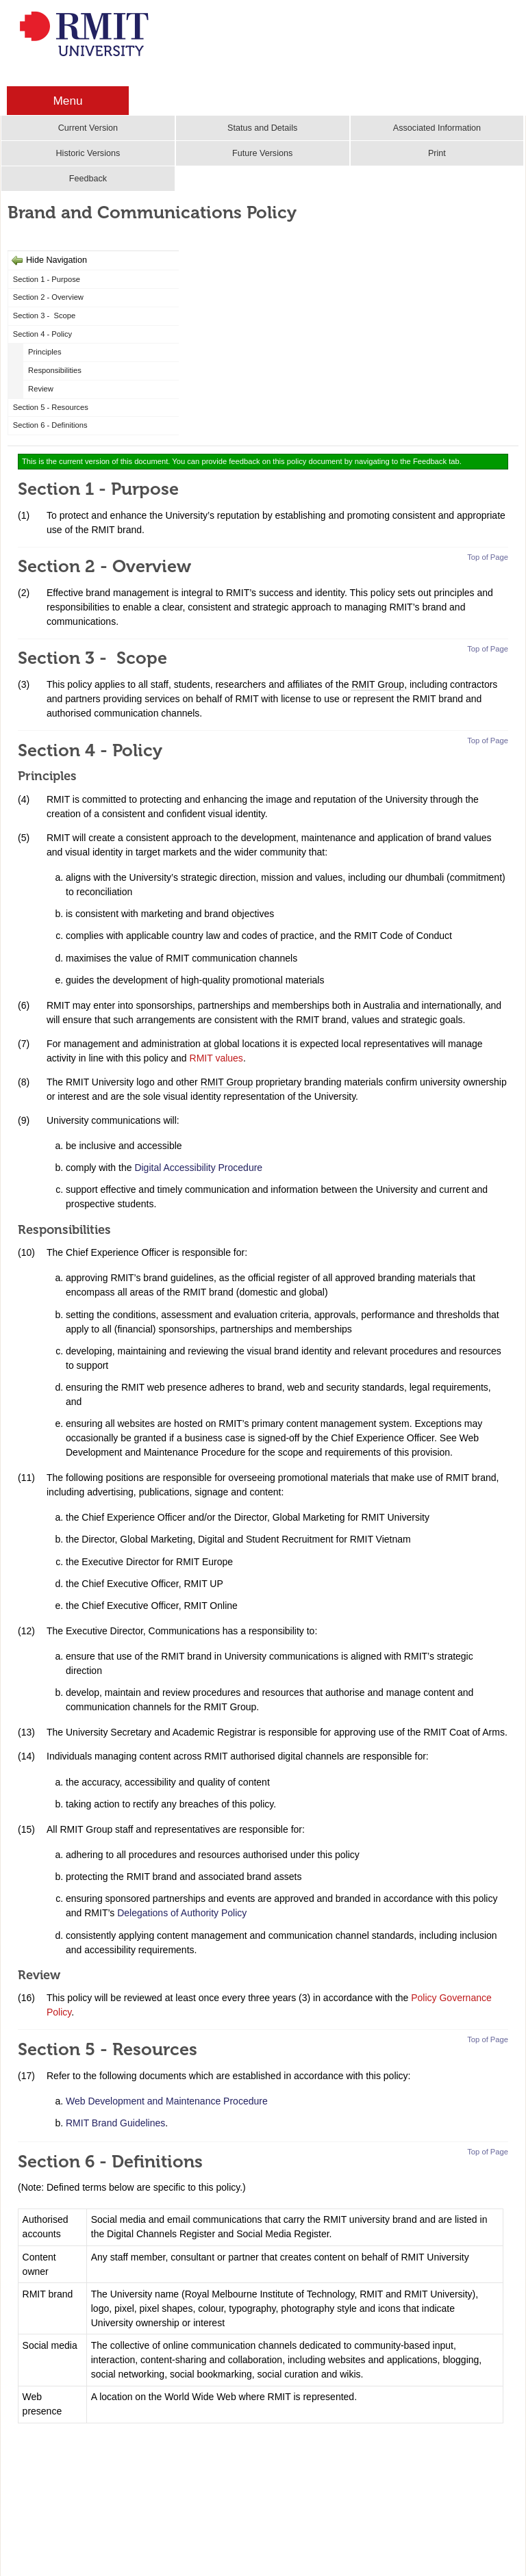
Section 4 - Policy (42, 334)
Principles (45, 352)
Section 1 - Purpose (46, 279)
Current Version (88, 128)
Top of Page (487, 557)
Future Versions (262, 153)
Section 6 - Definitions (50, 425)
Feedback (88, 178)
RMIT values (216, 1058)
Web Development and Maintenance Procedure (167, 2101)
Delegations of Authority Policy (182, 1912)
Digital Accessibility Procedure (198, 1167)
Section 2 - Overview (48, 297)
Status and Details (262, 128)
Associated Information (437, 128)
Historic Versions (87, 153)
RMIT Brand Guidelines (115, 2122)
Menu (67, 100)
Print (437, 153)
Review (40, 389)
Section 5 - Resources (50, 407)
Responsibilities (55, 370)
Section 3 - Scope (44, 315)
